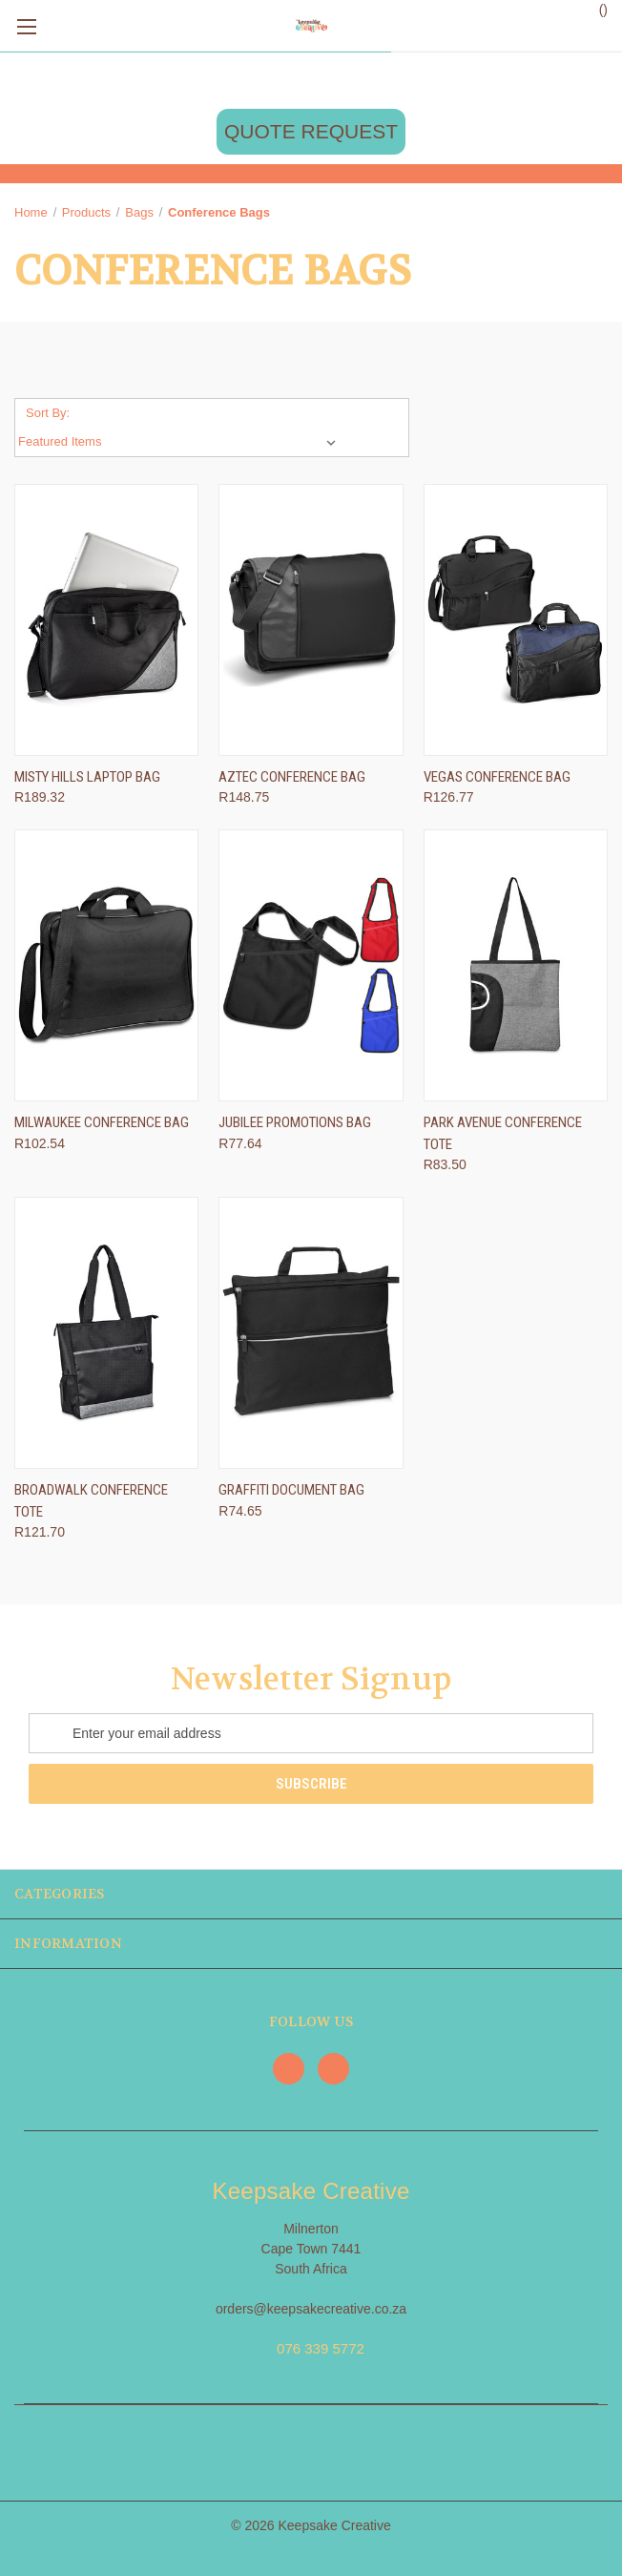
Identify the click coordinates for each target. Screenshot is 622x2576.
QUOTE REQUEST (311, 131)
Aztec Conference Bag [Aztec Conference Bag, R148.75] (291, 776)
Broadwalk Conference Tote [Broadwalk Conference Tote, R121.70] (91, 1500)
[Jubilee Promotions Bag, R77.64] (310, 965)
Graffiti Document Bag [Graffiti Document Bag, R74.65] (291, 1489)
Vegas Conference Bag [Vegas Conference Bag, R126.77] (497, 776)
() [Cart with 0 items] (594, 8)
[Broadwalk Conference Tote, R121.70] (106, 1333)
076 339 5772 (320, 2348)
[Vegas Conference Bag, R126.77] (515, 620)
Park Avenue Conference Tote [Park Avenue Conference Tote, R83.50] (503, 1133)
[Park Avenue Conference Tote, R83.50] (515, 965)
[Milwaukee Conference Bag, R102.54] (106, 965)
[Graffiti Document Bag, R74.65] (310, 1333)
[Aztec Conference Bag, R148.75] (310, 620)
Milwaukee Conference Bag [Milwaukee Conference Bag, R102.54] (101, 1122)
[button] (311, 131)
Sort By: (48, 413)
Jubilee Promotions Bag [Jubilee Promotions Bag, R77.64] (294, 1122)
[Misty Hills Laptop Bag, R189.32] (106, 620)
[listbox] (180, 442)
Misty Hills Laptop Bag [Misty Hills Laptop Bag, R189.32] (87, 776)
